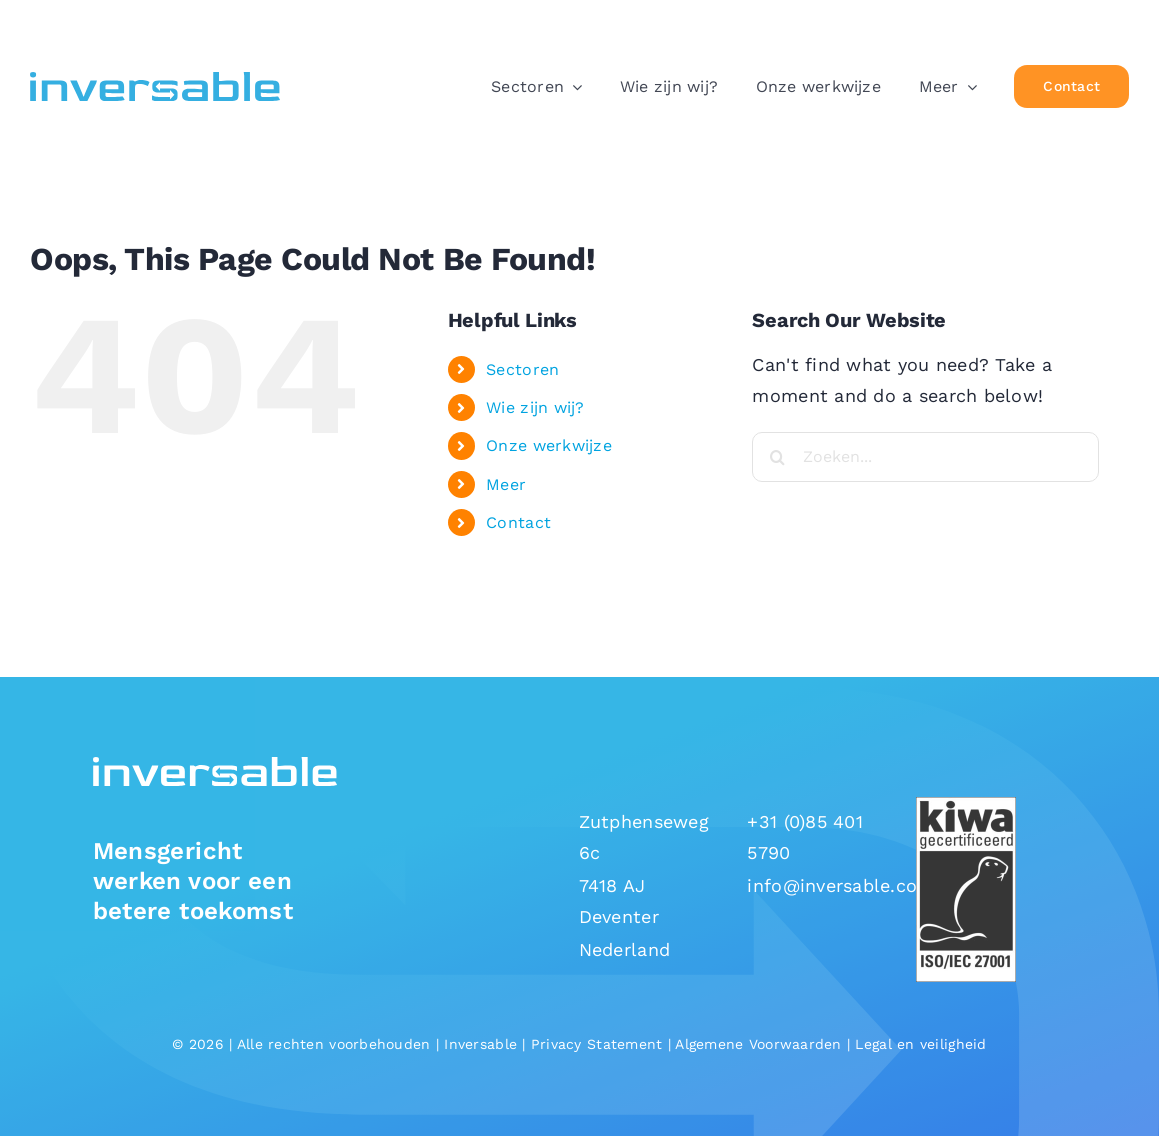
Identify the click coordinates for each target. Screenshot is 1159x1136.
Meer (506, 484)
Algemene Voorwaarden (758, 1044)
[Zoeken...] (925, 457)
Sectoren (522, 369)
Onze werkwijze (549, 445)
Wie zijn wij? (535, 407)
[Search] (777, 457)
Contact (518, 522)
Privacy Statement (597, 1044)
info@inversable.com (840, 885)
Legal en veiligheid (920, 1044)
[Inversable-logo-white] (215, 765)
